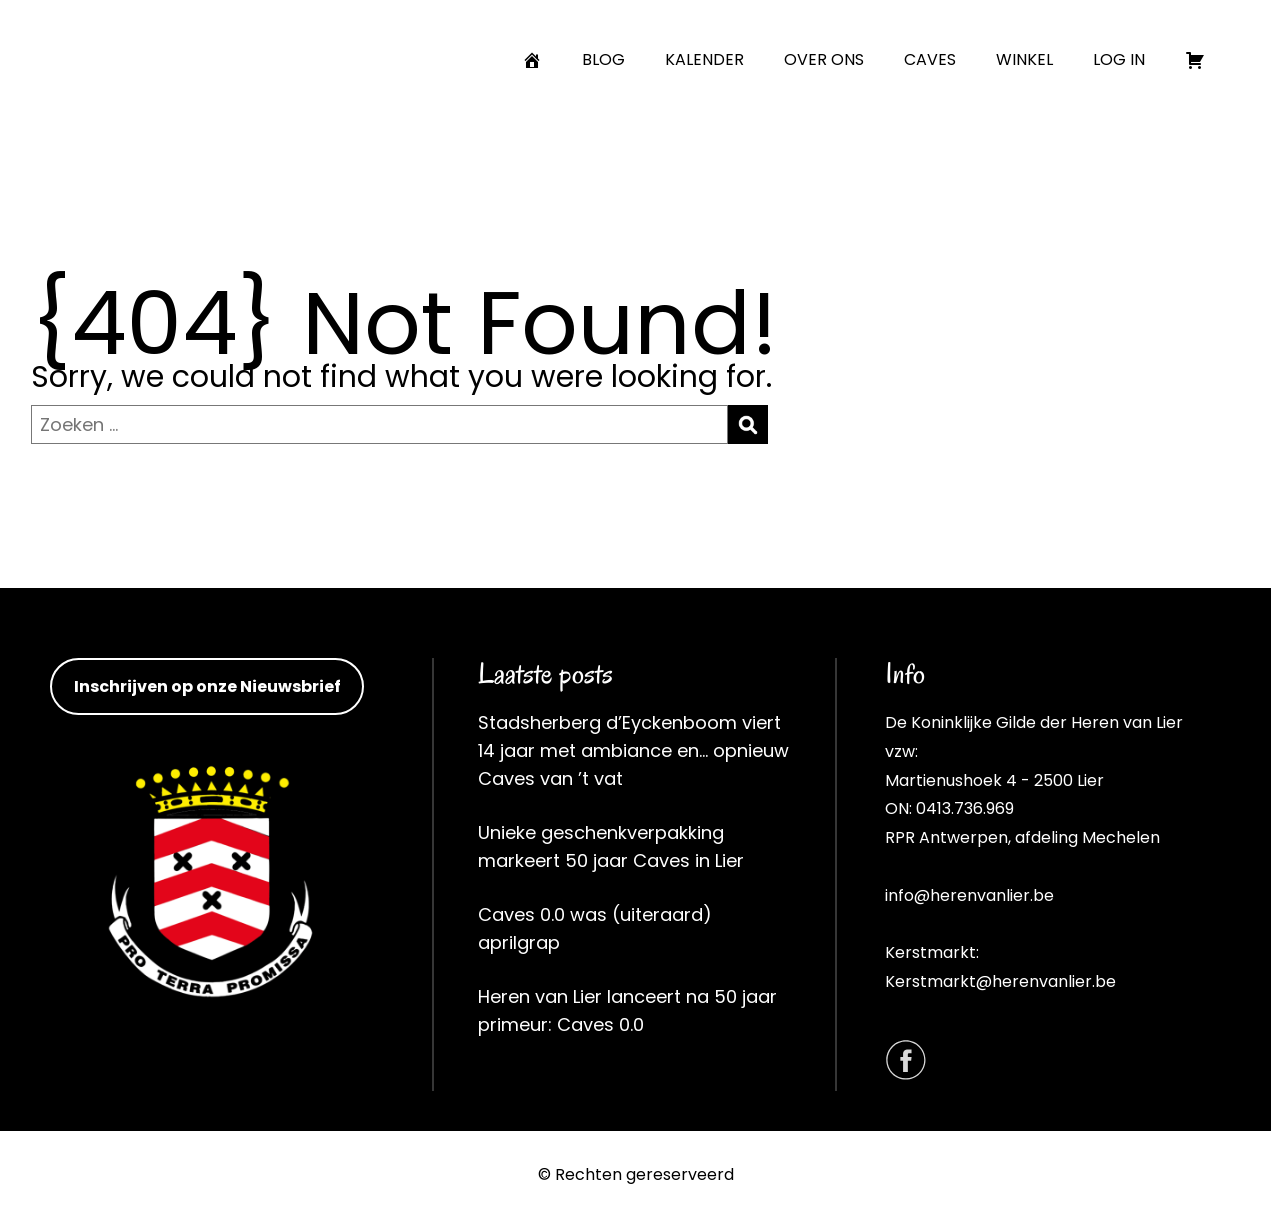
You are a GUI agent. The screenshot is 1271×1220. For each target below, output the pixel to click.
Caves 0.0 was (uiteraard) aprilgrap (595, 928)
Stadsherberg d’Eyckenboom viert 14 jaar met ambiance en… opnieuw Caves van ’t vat (633, 750)
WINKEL (1024, 59)
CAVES (930, 59)
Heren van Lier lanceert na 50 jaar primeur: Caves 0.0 (627, 1010)
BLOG (603, 59)
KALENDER (704, 59)
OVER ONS (824, 59)
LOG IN (1119, 59)
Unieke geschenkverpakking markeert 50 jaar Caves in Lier (611, 846)
